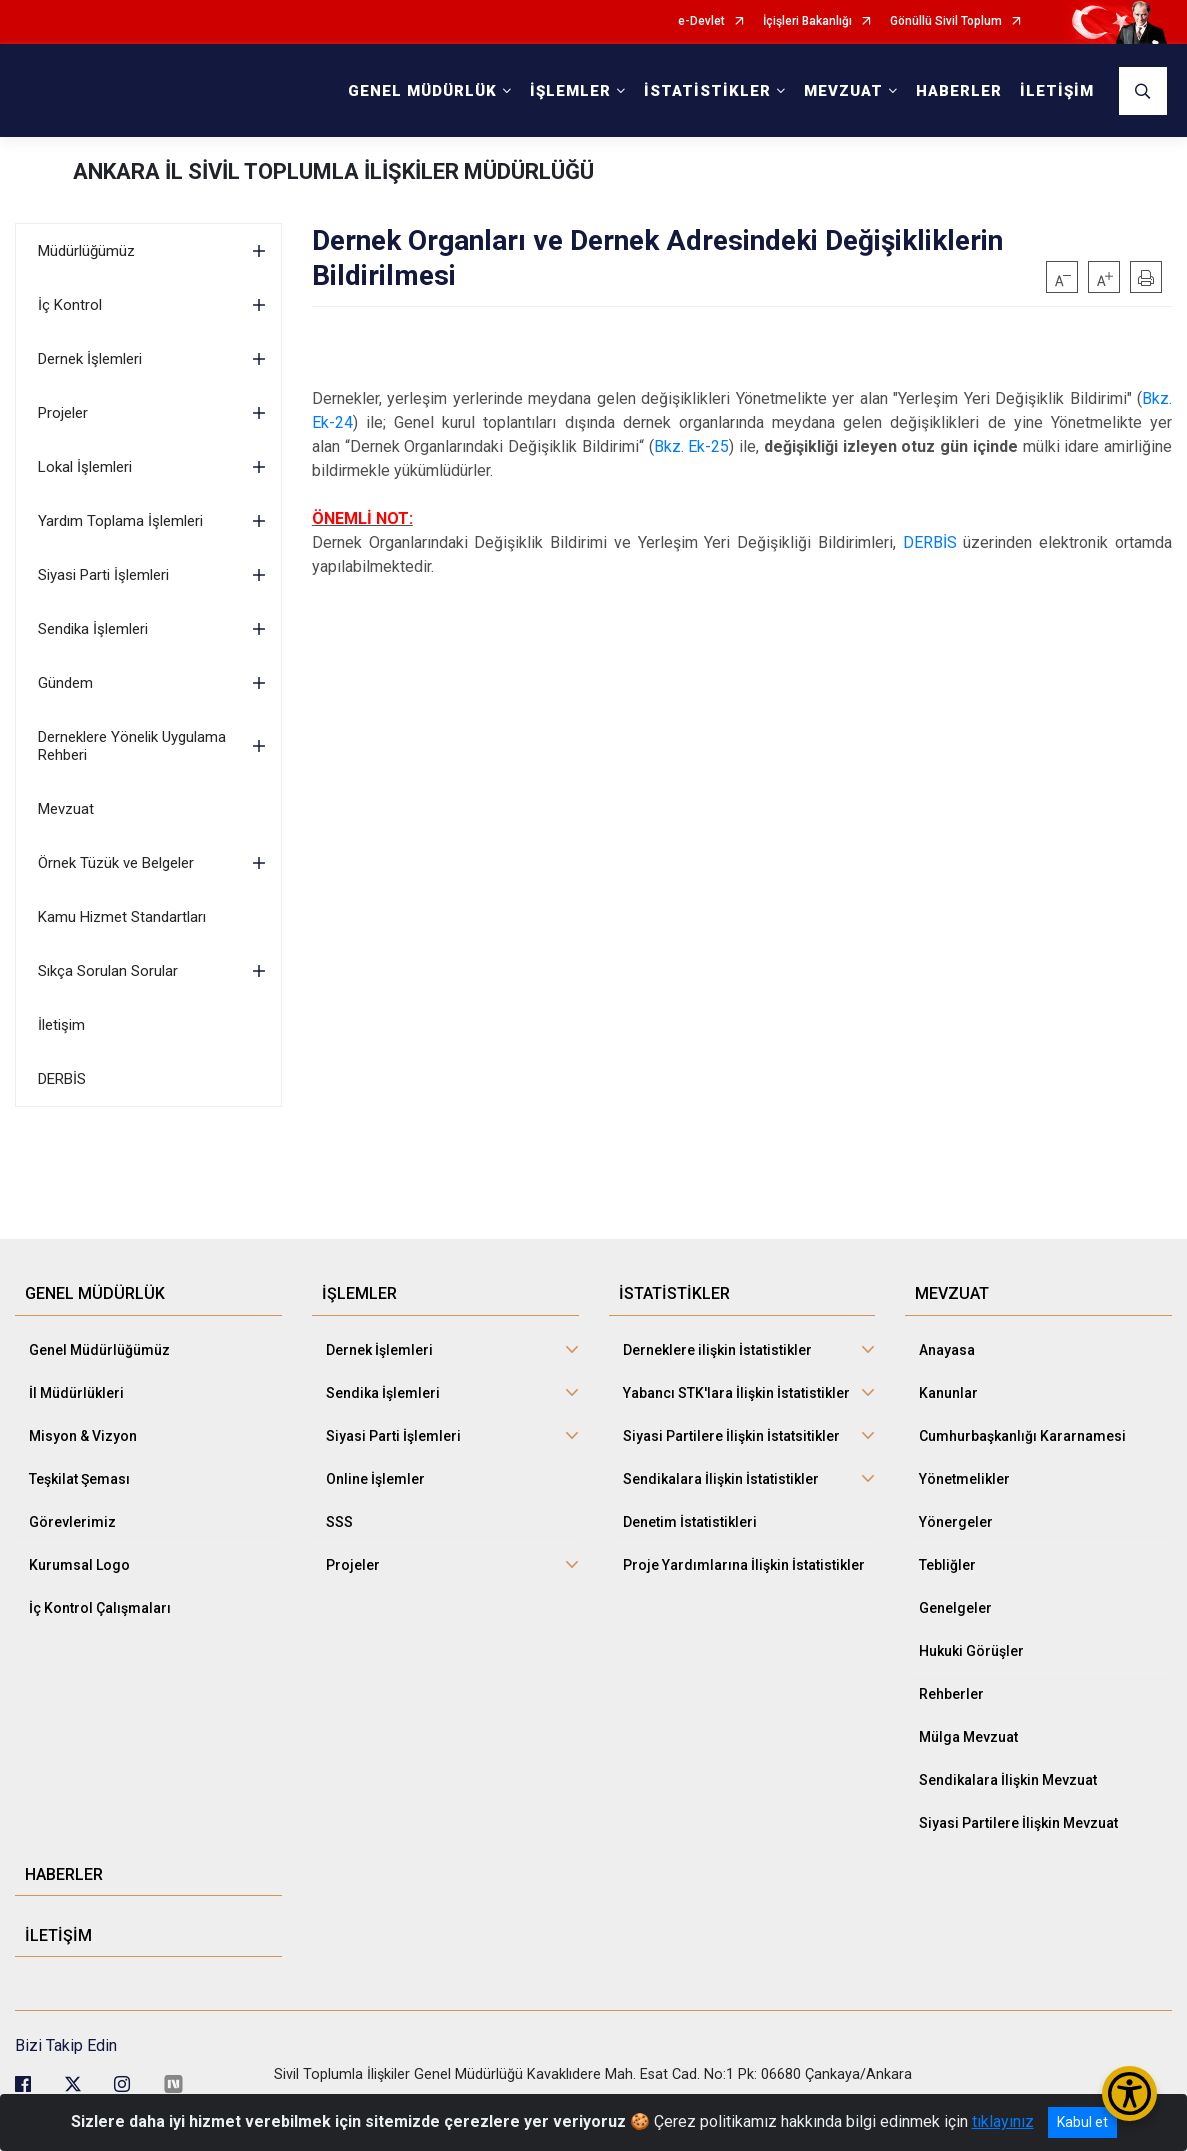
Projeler (63, 413)
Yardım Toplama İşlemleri (120, 521)
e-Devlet (701, 21)
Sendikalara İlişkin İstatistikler (721, 1479)
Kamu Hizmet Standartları (122, 917)
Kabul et (1082, 2122)
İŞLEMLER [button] (570, 91)
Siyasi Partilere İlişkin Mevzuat (1018, 1823)
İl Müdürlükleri (76, 1393)
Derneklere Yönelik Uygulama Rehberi (132, 746)
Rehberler (951, 1694)
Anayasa (947, 1350)
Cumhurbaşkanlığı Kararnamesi (1022, 1436)
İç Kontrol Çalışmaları (100, 1608)
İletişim (61, 1025)
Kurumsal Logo (79, 1565)
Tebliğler (947, 1565)
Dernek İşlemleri (90, 359)
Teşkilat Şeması (79, 1479)
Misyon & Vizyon (83, 1436)
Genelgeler (955, 1608)
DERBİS (62, 1079)
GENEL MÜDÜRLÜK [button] (422, 91)
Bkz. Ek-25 (692, 446)
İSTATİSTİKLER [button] (707, 91)
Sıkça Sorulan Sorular (108, 971)
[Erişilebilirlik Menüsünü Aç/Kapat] (1129, 2093)
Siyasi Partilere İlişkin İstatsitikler (731, 1436)
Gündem (65, 683)
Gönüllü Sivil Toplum (946, 21)
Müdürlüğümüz (86, 251)
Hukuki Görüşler (971, 1651)
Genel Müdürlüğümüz (99, 1350)
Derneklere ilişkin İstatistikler (717, 1350)
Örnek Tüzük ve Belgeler (116, 863)
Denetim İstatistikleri (690, 1522)
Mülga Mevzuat (968, 1737)
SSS (339, 1522)
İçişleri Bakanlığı (807, 21)
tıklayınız (1003, 2121)
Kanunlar (948, 1393)
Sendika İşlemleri (93, 629)
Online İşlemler (375, 1479)
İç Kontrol (70, 305)
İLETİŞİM (1057, 91)
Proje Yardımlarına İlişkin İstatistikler (744, 1565)
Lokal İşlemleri (85, 467)
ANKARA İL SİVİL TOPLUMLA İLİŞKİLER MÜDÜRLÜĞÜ (333, 171)
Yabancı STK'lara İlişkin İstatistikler (736, 1393)
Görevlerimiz (72, 1522)
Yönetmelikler (964, 1479)
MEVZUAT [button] (843, 91)
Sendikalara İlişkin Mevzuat (1008, 1780)
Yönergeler (956, 1522)
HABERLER (959, 91)
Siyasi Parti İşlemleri (103, 575)
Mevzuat (66, 809)
